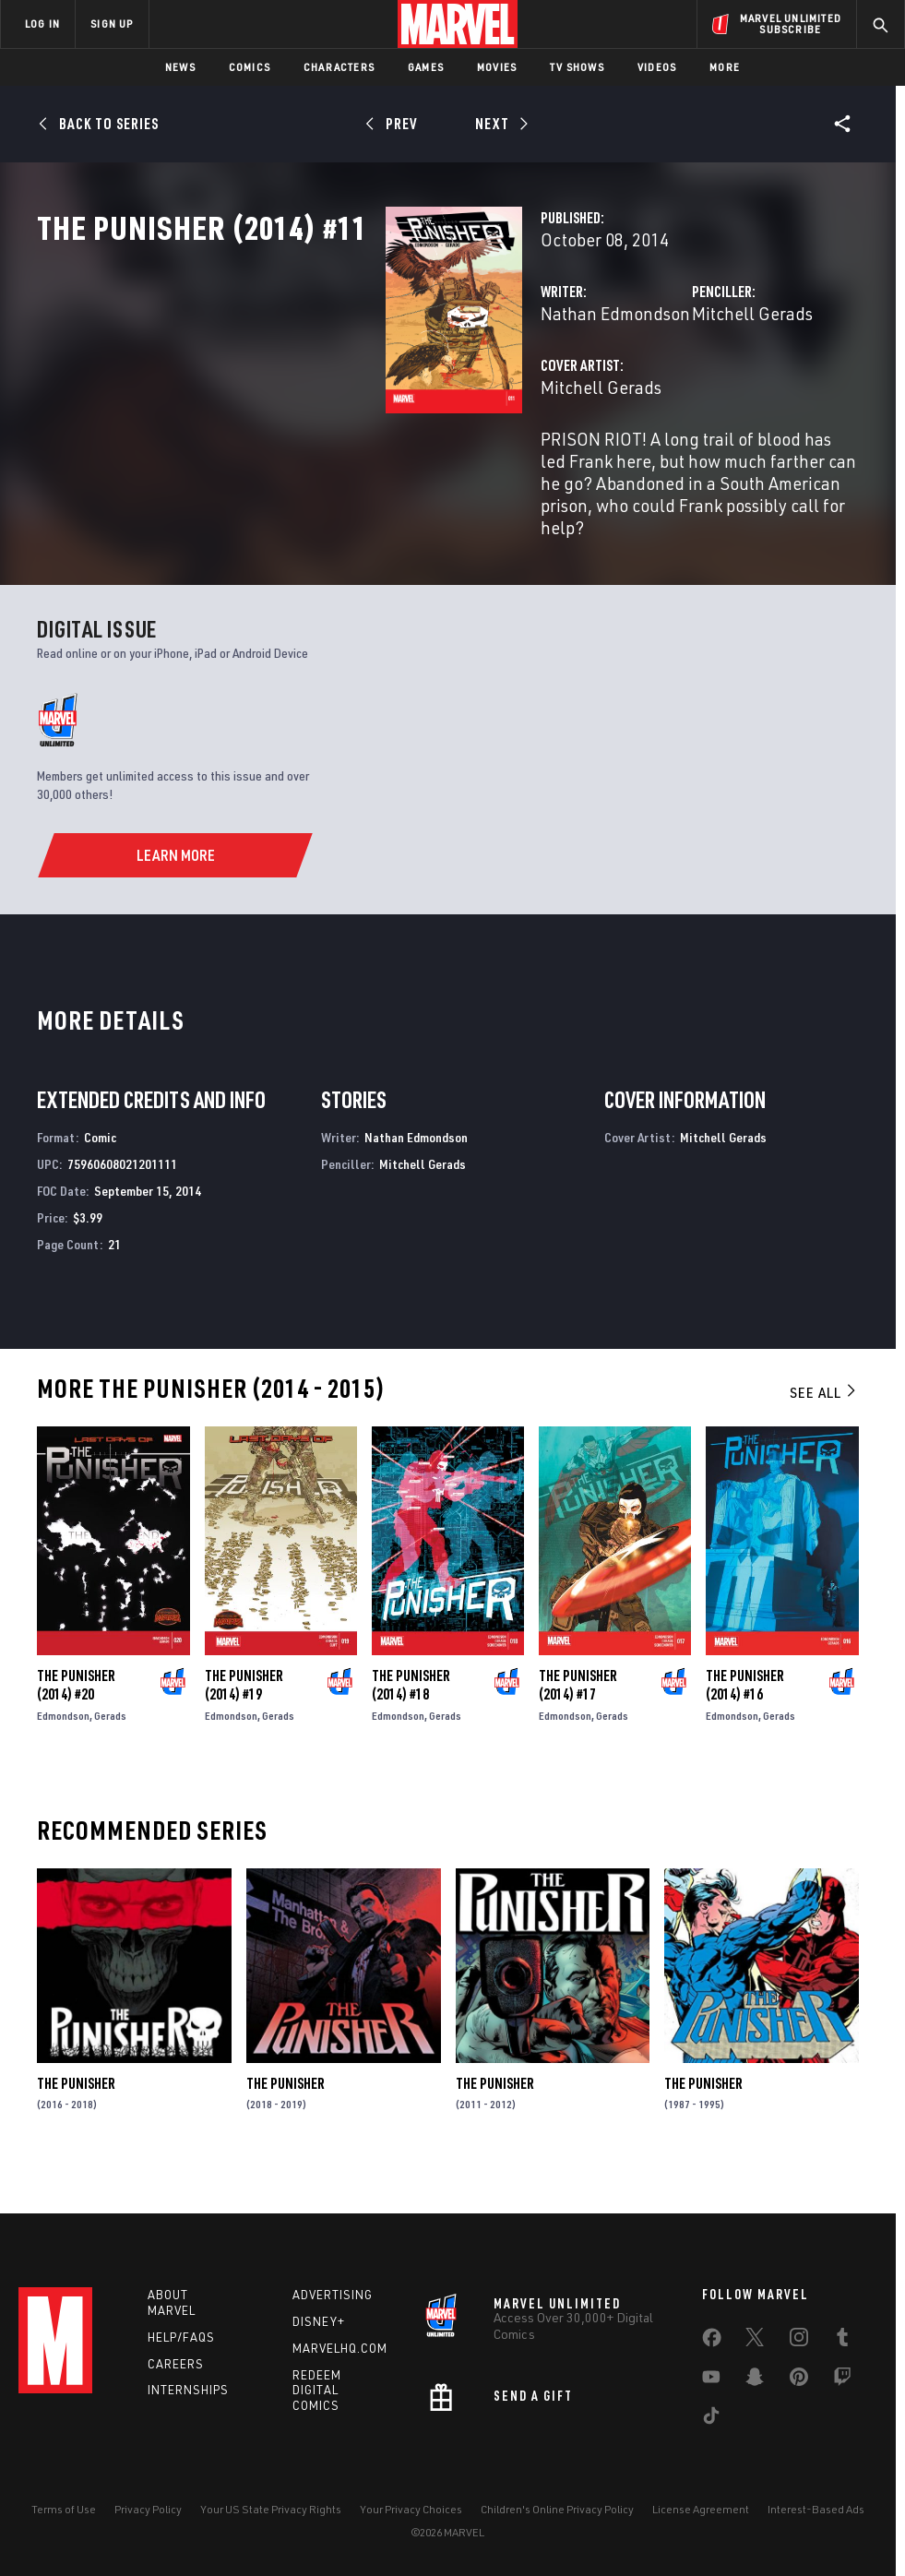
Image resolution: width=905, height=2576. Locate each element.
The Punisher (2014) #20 (76, 1721)
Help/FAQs (181, 2337)
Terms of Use (63, 2509)
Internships (188, 2389)
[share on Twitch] (842, 2380)
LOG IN (42, 23)
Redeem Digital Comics (316, 2390)
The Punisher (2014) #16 (745, 1721)
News (180, 67)
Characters (339, 67)
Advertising (332, 2294)
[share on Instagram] (799, 2341)
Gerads (110, 1752)
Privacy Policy (148, 2509)
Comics (249, 67)
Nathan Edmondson (371, 394)
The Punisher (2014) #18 (411, 1721)
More (724, 67)
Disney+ (318, 2321)
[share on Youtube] (711, 2380)
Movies (497, 67)
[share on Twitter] (754, 2341)
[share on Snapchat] (754, 2380)
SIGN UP (111, 23)
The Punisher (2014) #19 (244, 1721)
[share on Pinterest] (799, 2380)
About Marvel (172, 2302)
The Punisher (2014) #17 (578, 1721)
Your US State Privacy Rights (270, 2509)
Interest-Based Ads (816, 2509)
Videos (656, 67)
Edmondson (63, 1752)
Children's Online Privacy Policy (557, 2509)
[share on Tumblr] (842, 2341)
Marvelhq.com (339, 2348)
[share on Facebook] (711, 2341)
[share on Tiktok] (711, 2419)
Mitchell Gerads (630, 394)
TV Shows (577, 67)
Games (426, 67)
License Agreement (700, 2509)
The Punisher (76, 2120)
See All (824, 1429)
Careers (176, 2363)
